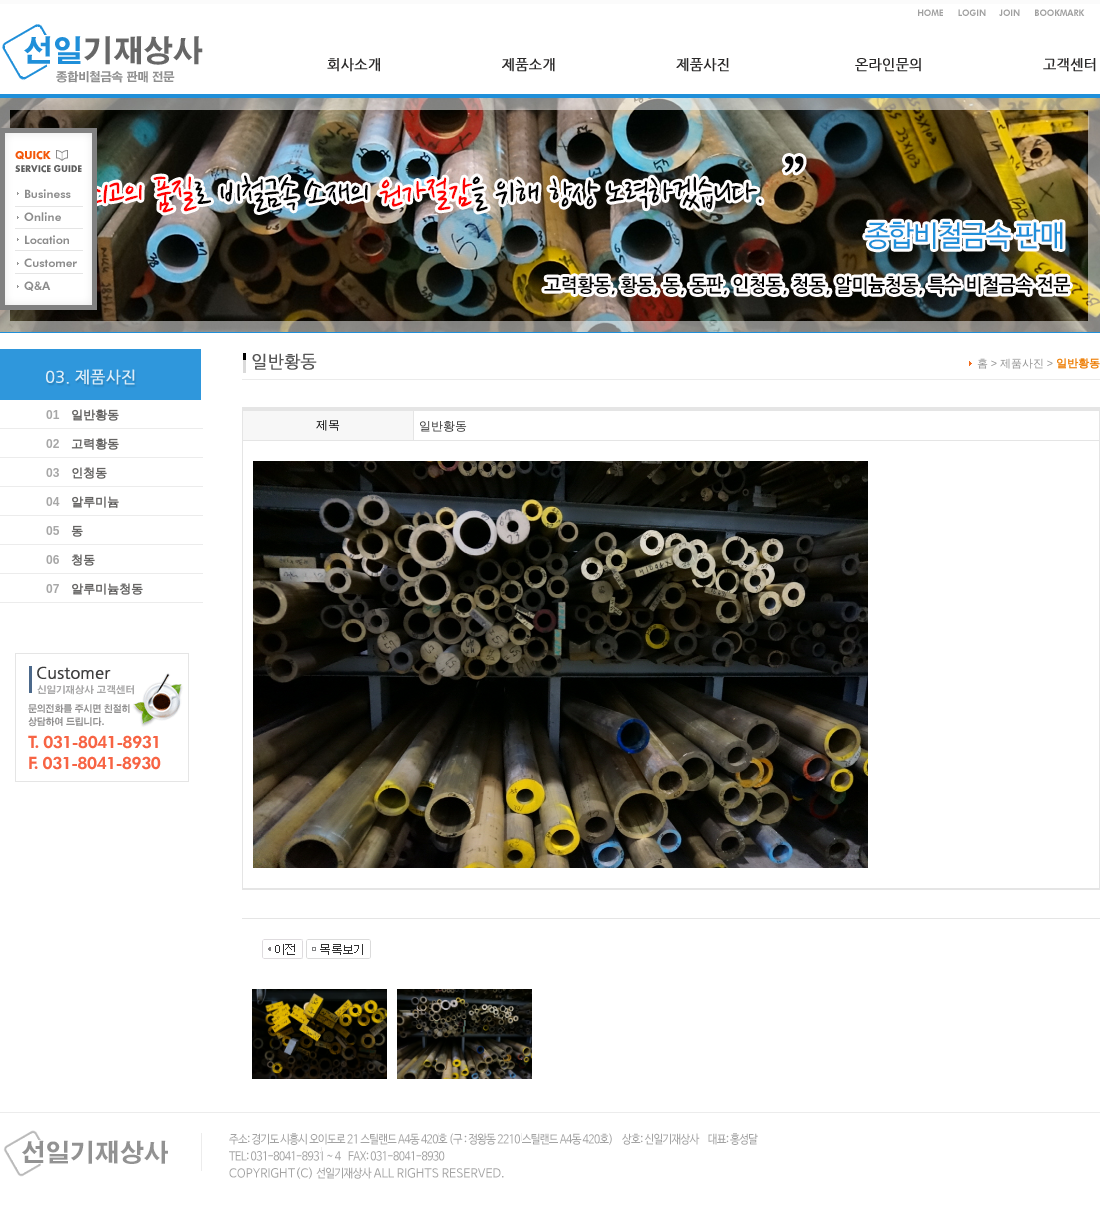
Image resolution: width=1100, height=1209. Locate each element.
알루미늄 (95, 502)
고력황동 (95, 444)
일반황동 (95, 415)
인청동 (89, 473)
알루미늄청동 (107, 589)
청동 (83, 560)
